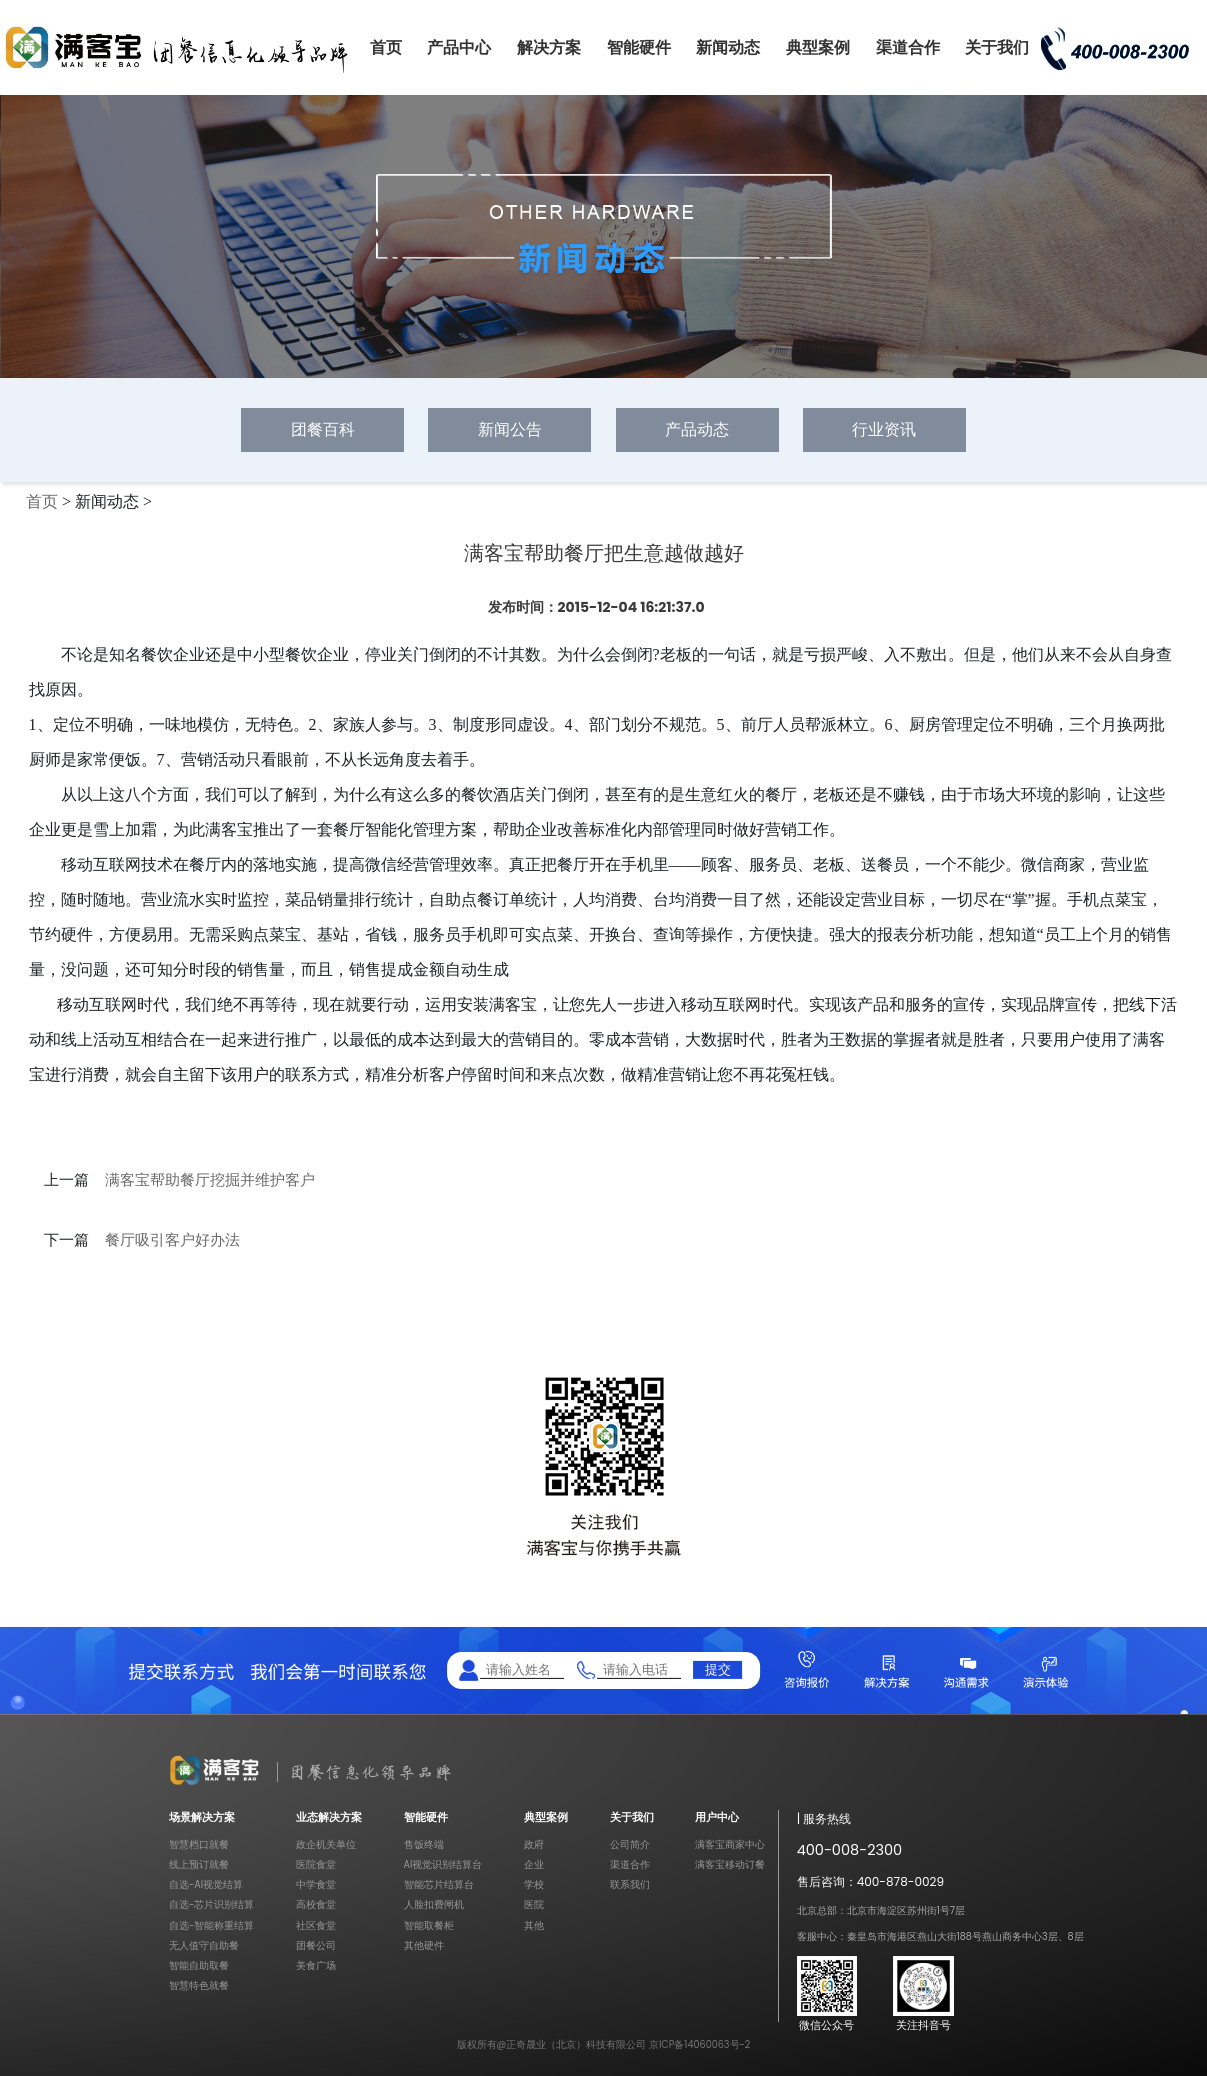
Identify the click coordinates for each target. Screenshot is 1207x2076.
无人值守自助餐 (204, 1945)
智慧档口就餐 (199, 1844)
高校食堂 (316, 1904)
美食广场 (316, 1965)
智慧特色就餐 (199, 1985)
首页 (386, 47)
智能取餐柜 (429, 1925)
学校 (534, 1884)
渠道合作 (908, 47)
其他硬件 (424, 1945)
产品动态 (697, 429)
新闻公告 (510, 429)
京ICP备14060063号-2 (700, 2044)
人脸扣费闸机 (434, 1904)
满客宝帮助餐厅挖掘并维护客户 (210, 1180)
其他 (534, 1925)
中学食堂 (316, 1884)
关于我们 (997, 47)
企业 (534, 1864)
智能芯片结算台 (439, 1884)
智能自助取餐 (199, 1965)
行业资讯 (884, 429)
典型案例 (818, 47)
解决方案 (549, 47)
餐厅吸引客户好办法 (172, 1240)
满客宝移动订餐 (730, 1864)
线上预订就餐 (199, 1864)
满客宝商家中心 (730, 1844)
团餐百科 (323, 429)
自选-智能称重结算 (211, 1925)
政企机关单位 (326, 1844)
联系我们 (630, 1884)
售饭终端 (424, 1844)
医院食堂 (316, 1864)
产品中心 (459, 47)
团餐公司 (316, 1945)
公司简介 (630, 1844)
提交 (718, 1669)
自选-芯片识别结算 (211, 1904)
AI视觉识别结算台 (443, 1864)
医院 (534, 1904)
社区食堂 (316, 1925)
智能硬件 (639, 47)
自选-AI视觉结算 (206, 1884)
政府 (534, 1844)
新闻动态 (728, 47)
